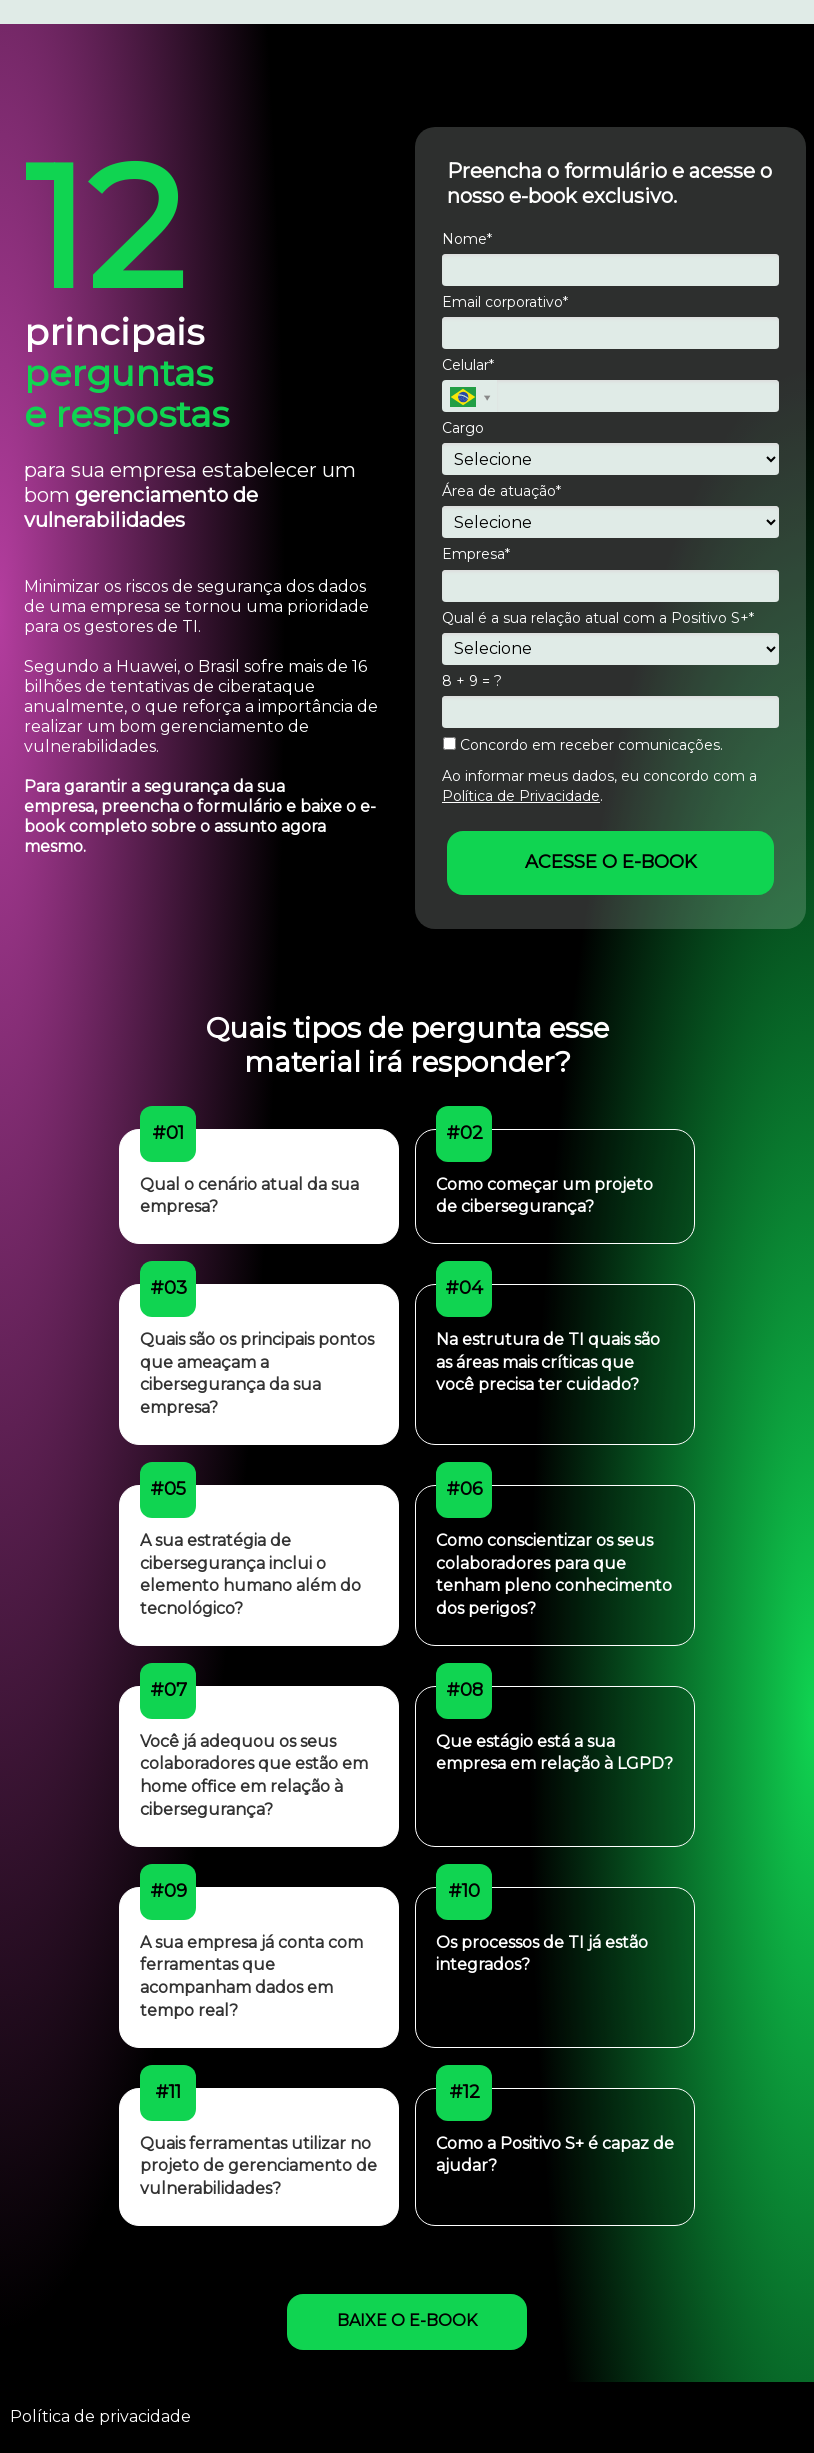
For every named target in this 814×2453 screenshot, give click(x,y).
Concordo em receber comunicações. (583, 745)
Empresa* (476, 554)
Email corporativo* (505, 302)
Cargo (463, 428)
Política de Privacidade (521, 796)
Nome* (467, 239)
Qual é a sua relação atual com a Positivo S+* (598, 618)
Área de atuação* (501, 491)
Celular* (468, 365)
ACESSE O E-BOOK (611, 862)
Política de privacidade (100, 2416)
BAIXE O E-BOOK (407, 2320)
